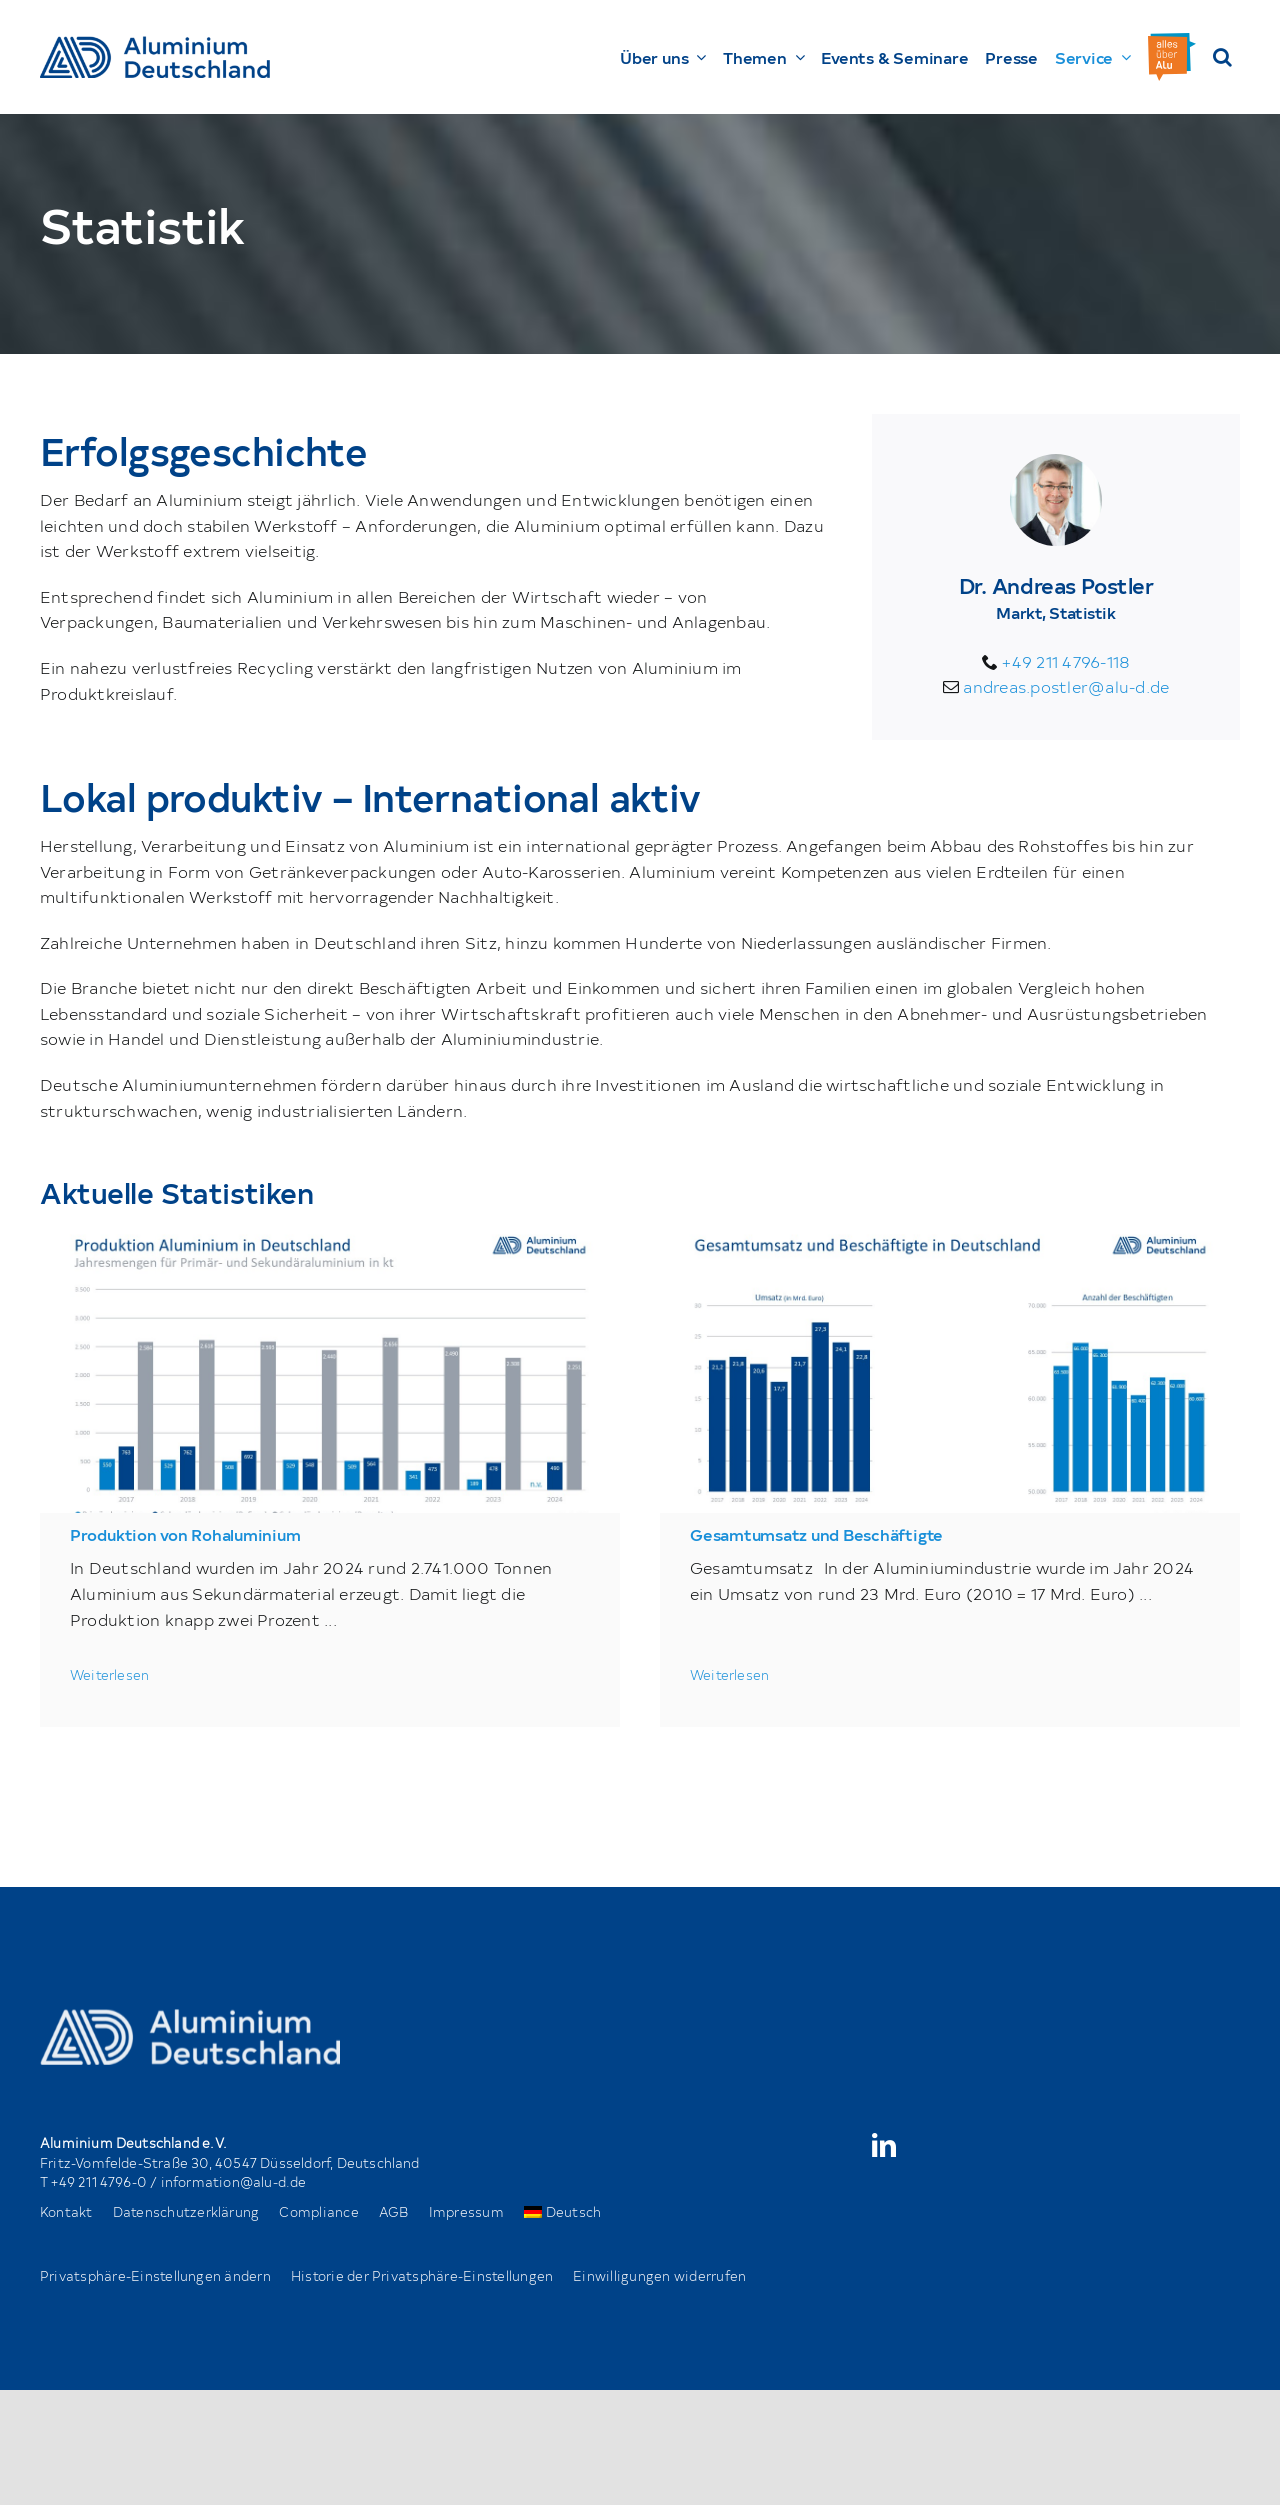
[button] (1222, 57)
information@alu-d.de (234, 2181)
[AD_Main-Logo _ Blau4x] (155, 44)
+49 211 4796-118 (1066, 661)
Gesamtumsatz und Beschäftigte (816, 1534)
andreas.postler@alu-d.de (1066, 686)
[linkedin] (884, 2145)
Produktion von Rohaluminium (185, 1534)
